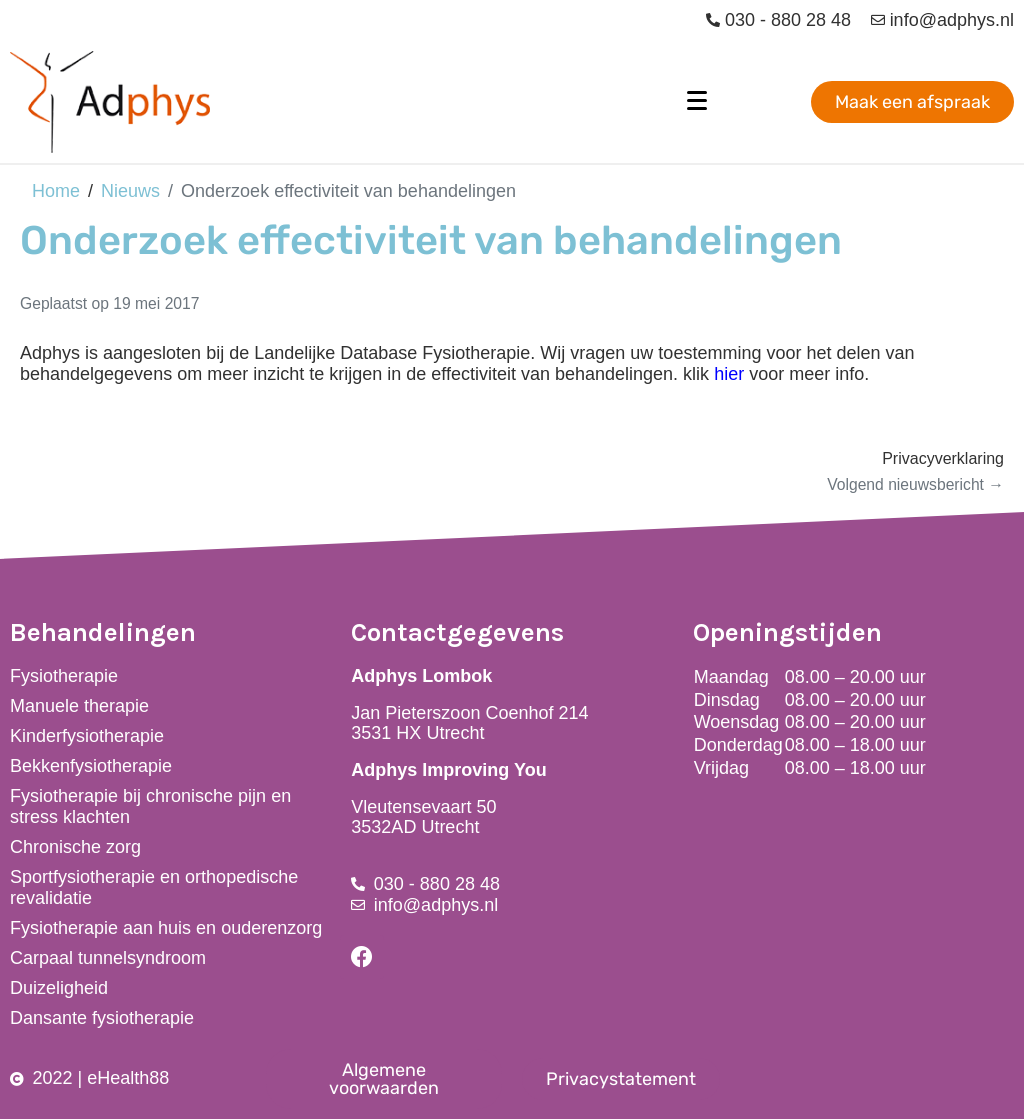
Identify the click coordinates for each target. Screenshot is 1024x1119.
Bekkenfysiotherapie (91, 766)
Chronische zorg (75, 847)
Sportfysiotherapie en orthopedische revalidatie (154, 887)
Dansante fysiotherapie (102, 1018)
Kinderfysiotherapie (87, 736)
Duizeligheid (59, 988)
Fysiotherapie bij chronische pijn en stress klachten (150, 806)
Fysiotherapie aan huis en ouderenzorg (166, 928)
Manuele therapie (79, 706)
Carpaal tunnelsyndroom (108, 958)
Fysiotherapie (64, 676)
